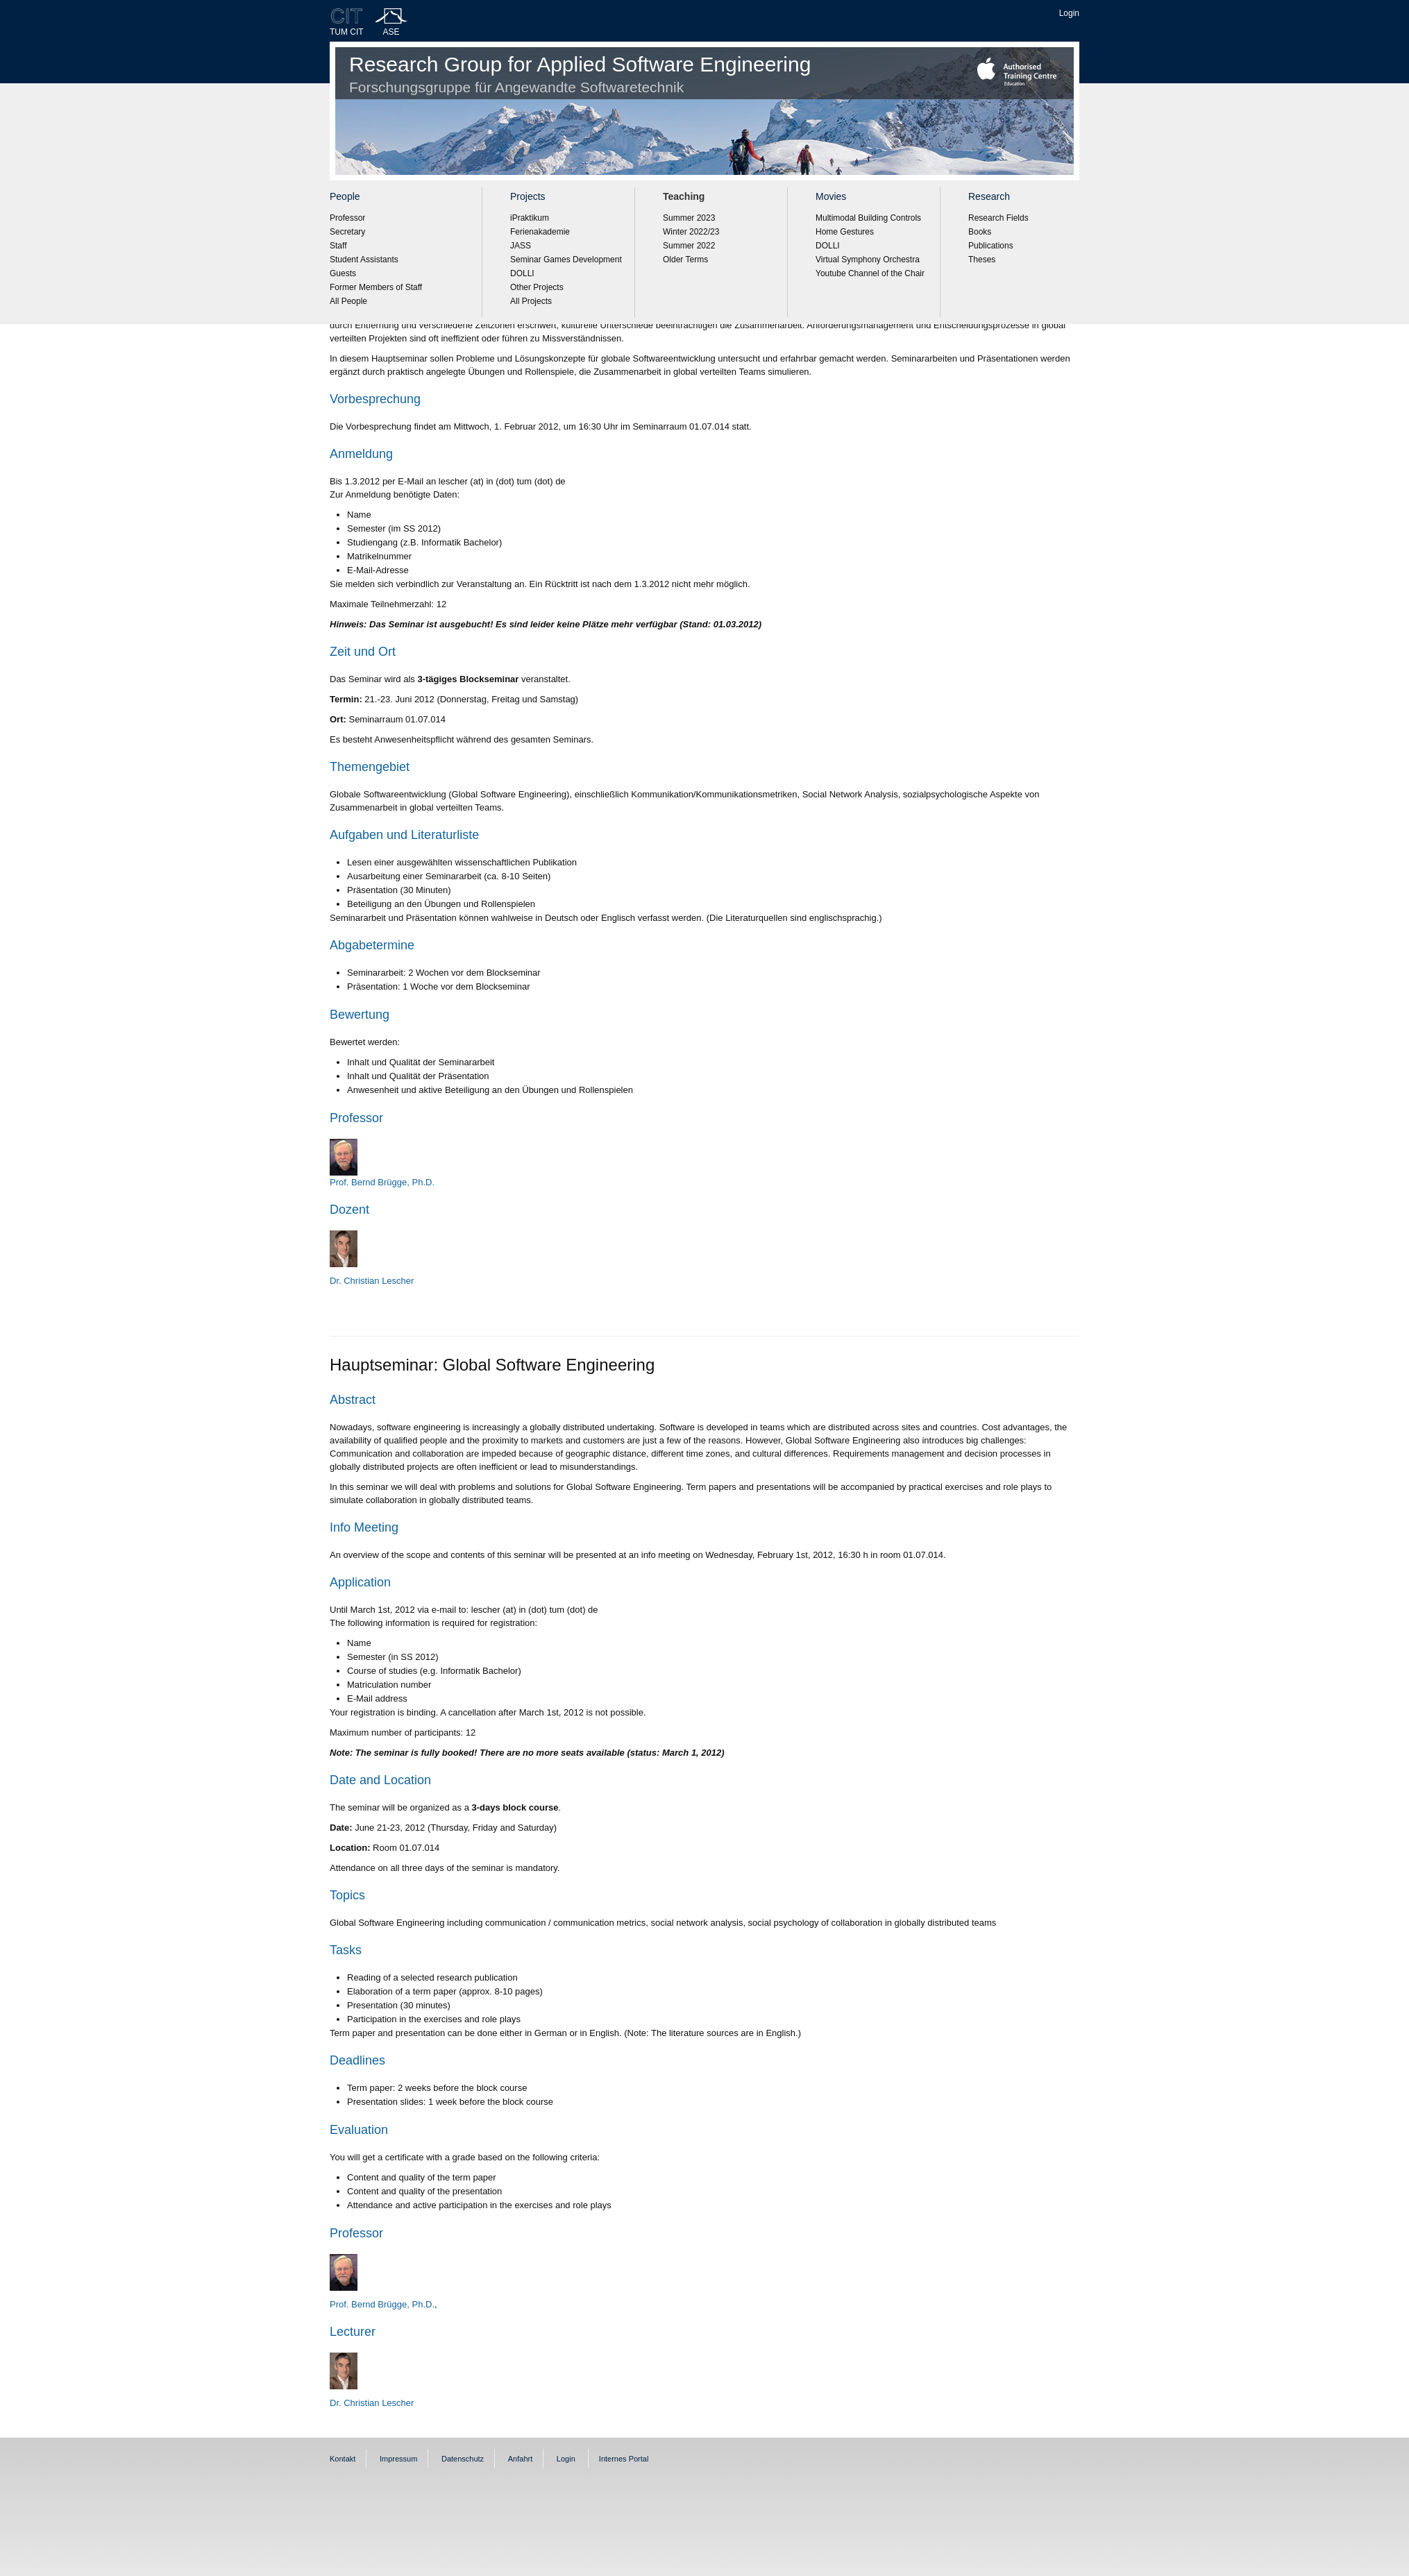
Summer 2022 (689, 246)
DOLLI (522, 273)
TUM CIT (347, 32)
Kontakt (342, 2459)
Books (979, 232)
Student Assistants (364, 259)
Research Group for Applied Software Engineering (580, 74)
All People (348, 301)
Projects (528, 196)
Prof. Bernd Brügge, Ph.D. (382, 2304)
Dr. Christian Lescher (372, 1281)
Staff (338, 246)
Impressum (398, 2459)
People (345, 196)
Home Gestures (845, 232)
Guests (343, 273)
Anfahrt (520, 2459)
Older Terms (685, 259)
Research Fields (998, 218)
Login (1069, 13)
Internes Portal (624, 2459)
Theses (981, 259)
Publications (990, 246)
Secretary (347, 232)
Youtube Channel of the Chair (870, 273)
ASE (391, 32)
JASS (520, 246)
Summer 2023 (689, 218)
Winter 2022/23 (691, 232)
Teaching (683, 196)
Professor (347, 218)
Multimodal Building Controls (868, 218)
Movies (831, 196)
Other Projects (537, 287)
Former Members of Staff (376, 287)
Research (989, 196)
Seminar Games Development (566, 259)
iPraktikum (529, 218)
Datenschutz (462, 2459)
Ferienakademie (540, 232)
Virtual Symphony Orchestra (868, 259)
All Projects (531, 301)
